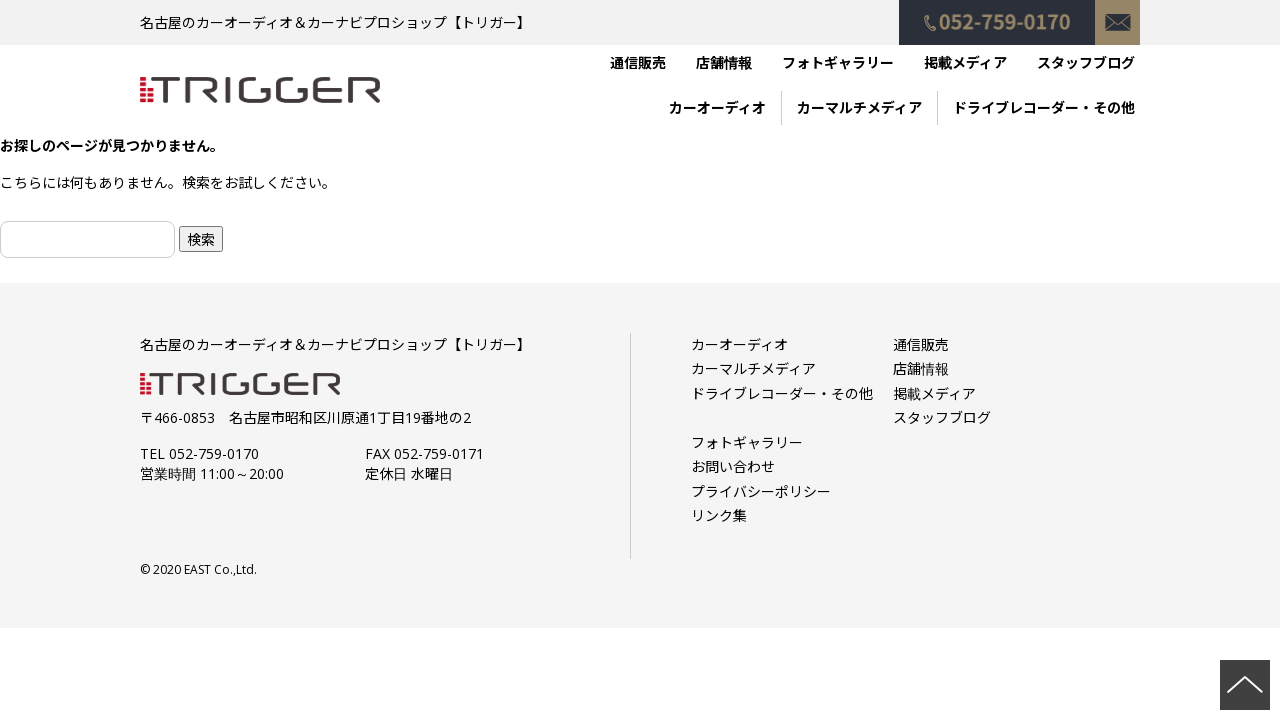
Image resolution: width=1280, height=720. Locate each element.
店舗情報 (724, 62)
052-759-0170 (997, 12)
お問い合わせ (1117, 12)
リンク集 (719, 515)
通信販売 (638, 62)
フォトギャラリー (838, 62)
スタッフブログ (1086, 62)
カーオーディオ (717, 107)
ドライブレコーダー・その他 (1044, 107)
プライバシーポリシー (761, 491)
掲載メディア (965, 62)
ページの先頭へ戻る (1245, 685)
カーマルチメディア (859, 107)
